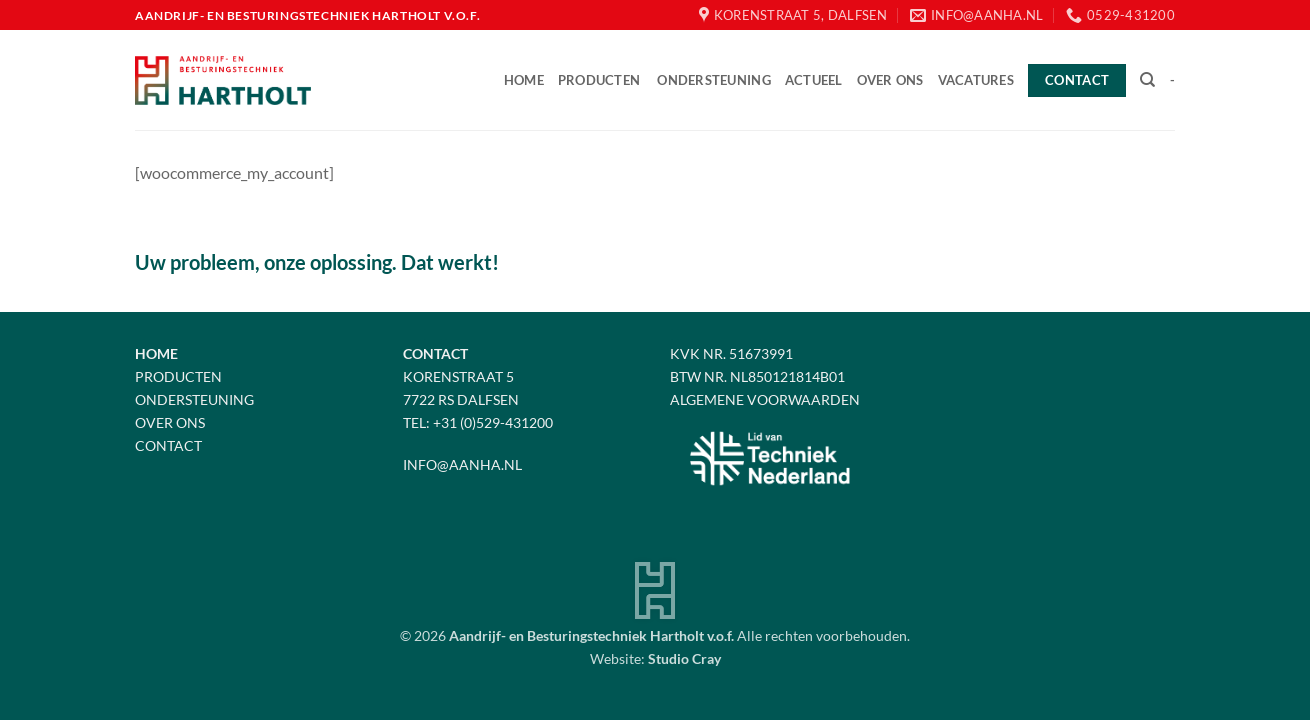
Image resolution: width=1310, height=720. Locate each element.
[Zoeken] (1147, 80)
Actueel (814, 80)
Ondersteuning (713, 80)
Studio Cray (684, 658)
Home (524, 80)
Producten (599, 80)
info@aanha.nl (462, 464)
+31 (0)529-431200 (493, 422)
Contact (168, 445)
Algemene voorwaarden (765, 399)
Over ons (890, 80)
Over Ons (170, 422)
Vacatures (976, 80)
